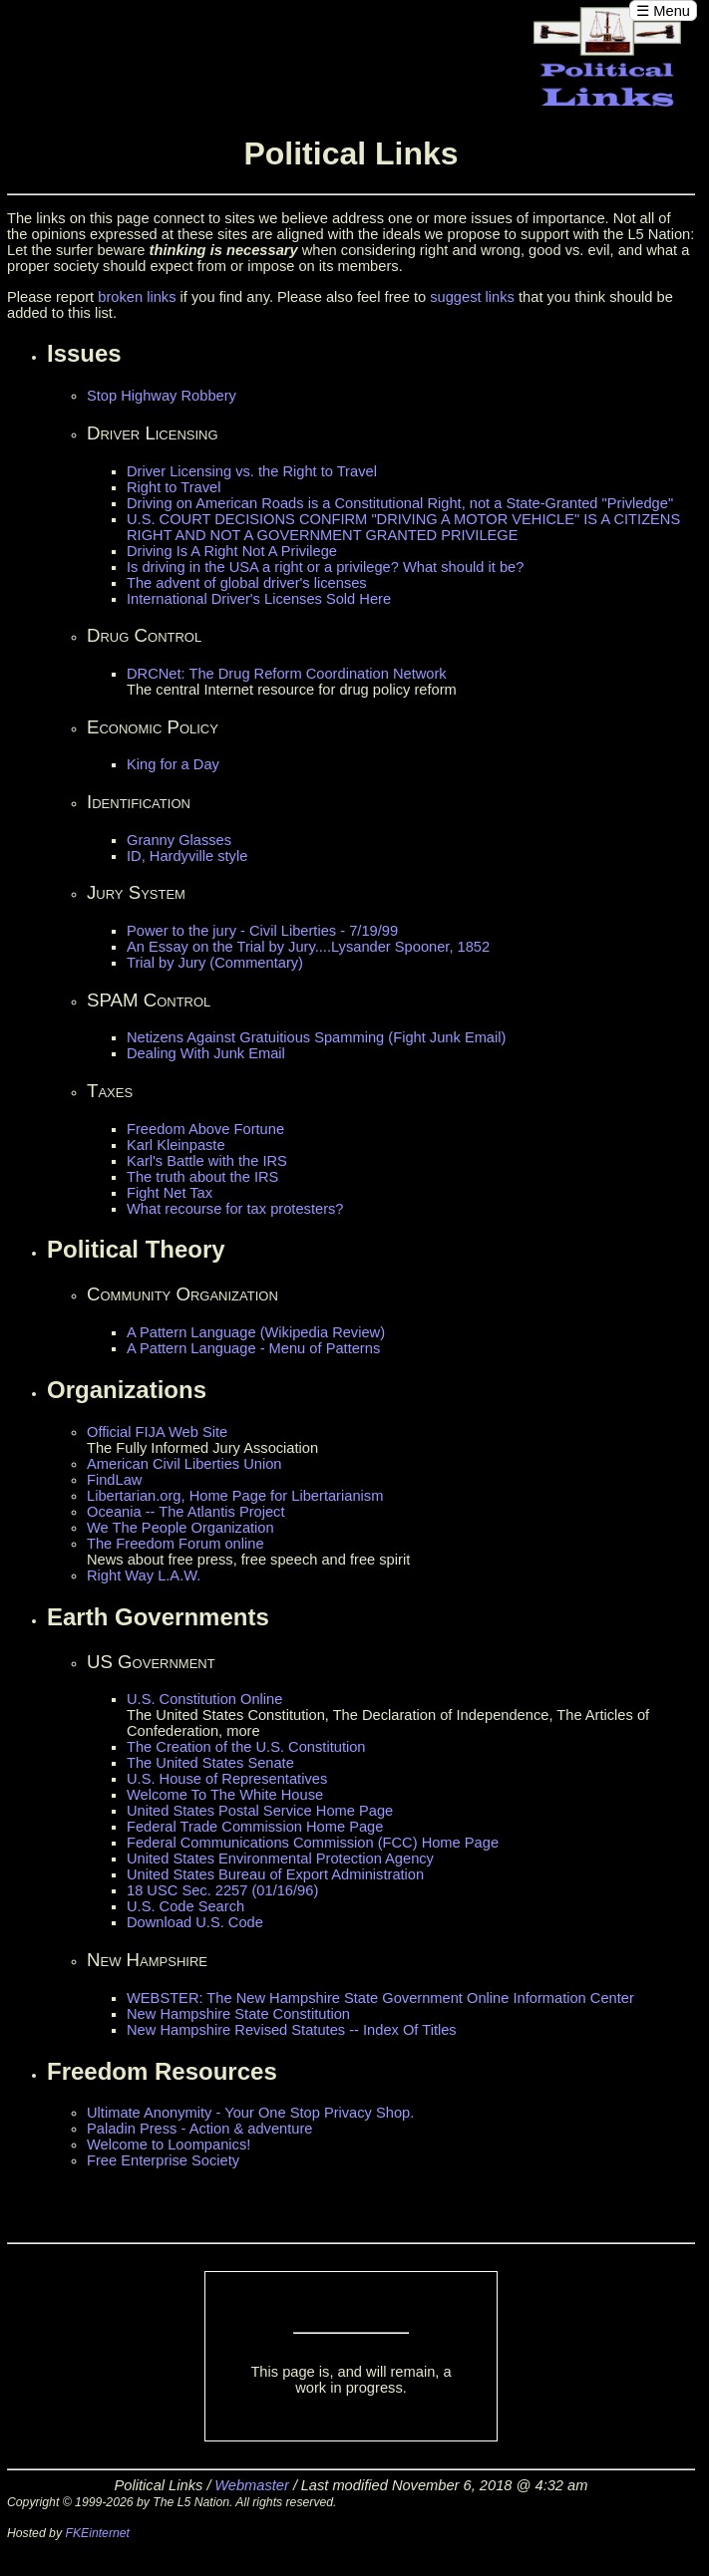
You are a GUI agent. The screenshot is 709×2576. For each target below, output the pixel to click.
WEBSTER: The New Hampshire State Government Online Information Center (380, 1998)
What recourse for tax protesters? (235, 1209)
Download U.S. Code (195, 1922)
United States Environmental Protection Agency (280, 1858)
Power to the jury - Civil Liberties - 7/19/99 (262, 931)
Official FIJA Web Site (157, 1432)
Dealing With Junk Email (206, 1053)
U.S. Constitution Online (204, 1699)
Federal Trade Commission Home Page (255, 1827)
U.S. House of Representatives (227, 1779)
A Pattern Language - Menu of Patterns (253, 1348)
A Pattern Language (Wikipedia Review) (256, 1332)
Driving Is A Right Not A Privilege (232, 551)
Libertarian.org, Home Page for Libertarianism (235, 1496)
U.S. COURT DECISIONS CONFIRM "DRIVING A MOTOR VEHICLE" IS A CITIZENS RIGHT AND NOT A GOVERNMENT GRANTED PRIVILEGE (403, 527)
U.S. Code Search (185, 1906)
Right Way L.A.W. (143, 1575)
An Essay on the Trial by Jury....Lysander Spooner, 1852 (308, 947)
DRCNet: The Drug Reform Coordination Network (287, 674)
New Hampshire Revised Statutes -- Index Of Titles (292, 2030)
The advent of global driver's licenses (247, 583)
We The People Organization (180, 1528)
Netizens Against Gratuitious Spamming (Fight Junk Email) (316, 1037)
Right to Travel (174, 487)
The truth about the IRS (202, 1177)
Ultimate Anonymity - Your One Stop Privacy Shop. (250, 2113)
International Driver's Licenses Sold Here (259, 599)
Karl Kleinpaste (176, 1145)
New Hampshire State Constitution (238, 2014)
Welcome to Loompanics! (168, 2144)
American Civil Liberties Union (184, 1464)
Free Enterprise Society (163, 2160)
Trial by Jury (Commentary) (215, 963)
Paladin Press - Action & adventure (200, 2129)
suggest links (472, 297)
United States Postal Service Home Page (260, 1811)
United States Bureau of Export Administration (275, 1874)
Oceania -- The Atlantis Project (186, 1512)
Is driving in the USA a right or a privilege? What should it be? (325, 567)
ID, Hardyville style (187, 856)
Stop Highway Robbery (161, 396)
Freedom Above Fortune (205, 1129)
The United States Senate (210, 1763)
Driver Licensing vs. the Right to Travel (252, 471)
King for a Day (173, 764)
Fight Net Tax (169, 1193)
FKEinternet (97, 2533)
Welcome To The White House (225, 1795)
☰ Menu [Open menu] (663, 11)
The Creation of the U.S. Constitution (246, 1747)
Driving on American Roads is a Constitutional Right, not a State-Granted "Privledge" (400, 503)
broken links (137, 297)
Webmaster (251, 2485)
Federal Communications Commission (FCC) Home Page (313, 1843)
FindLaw (114, 1480)
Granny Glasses (179, 840)
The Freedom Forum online (175, 1544)
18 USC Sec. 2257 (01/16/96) (222, 1890)
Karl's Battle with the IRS (207, 1161)
